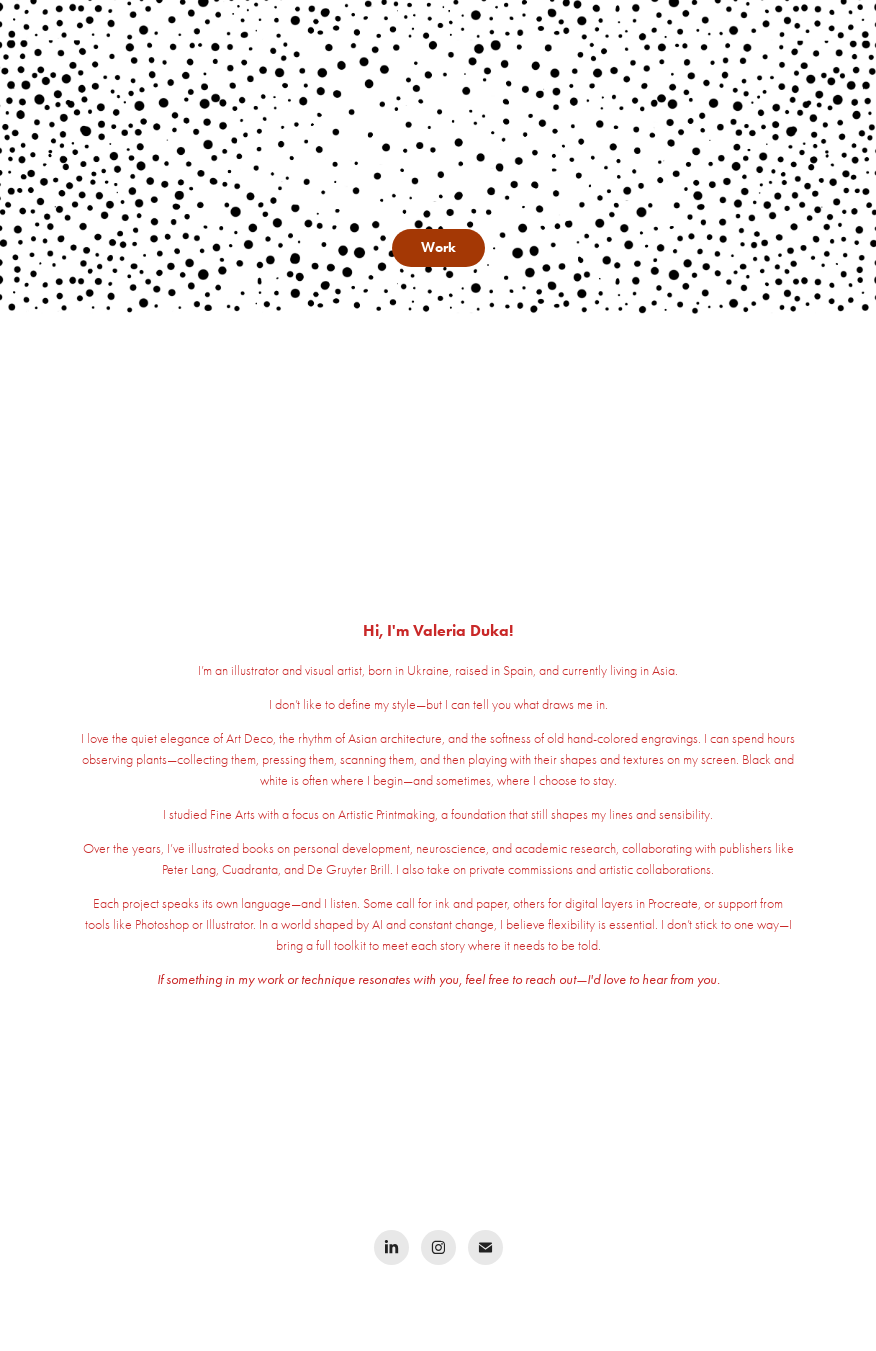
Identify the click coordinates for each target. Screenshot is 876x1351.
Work (438, 247)
